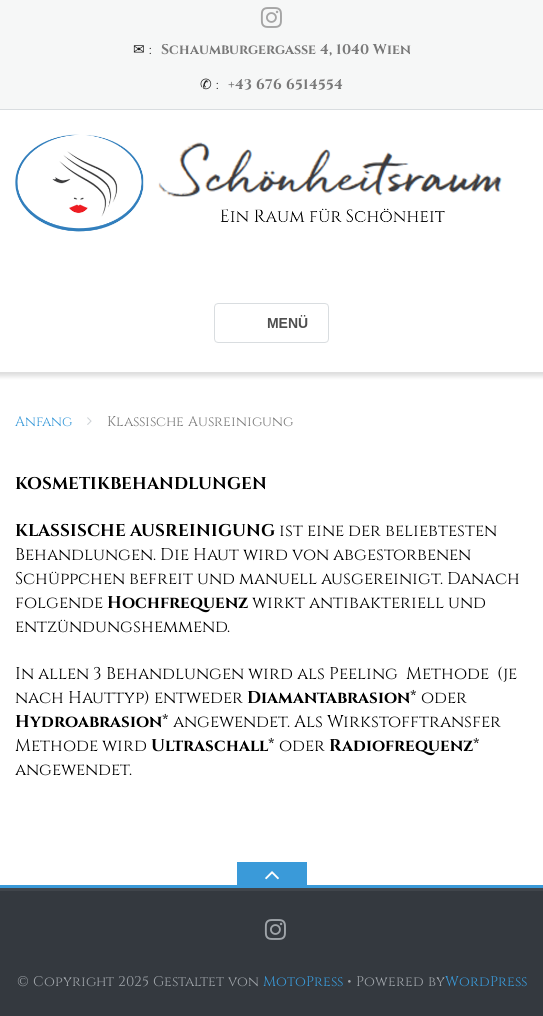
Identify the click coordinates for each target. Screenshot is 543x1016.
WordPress (486, 981)
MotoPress (303, 981)
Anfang (43, 421)
